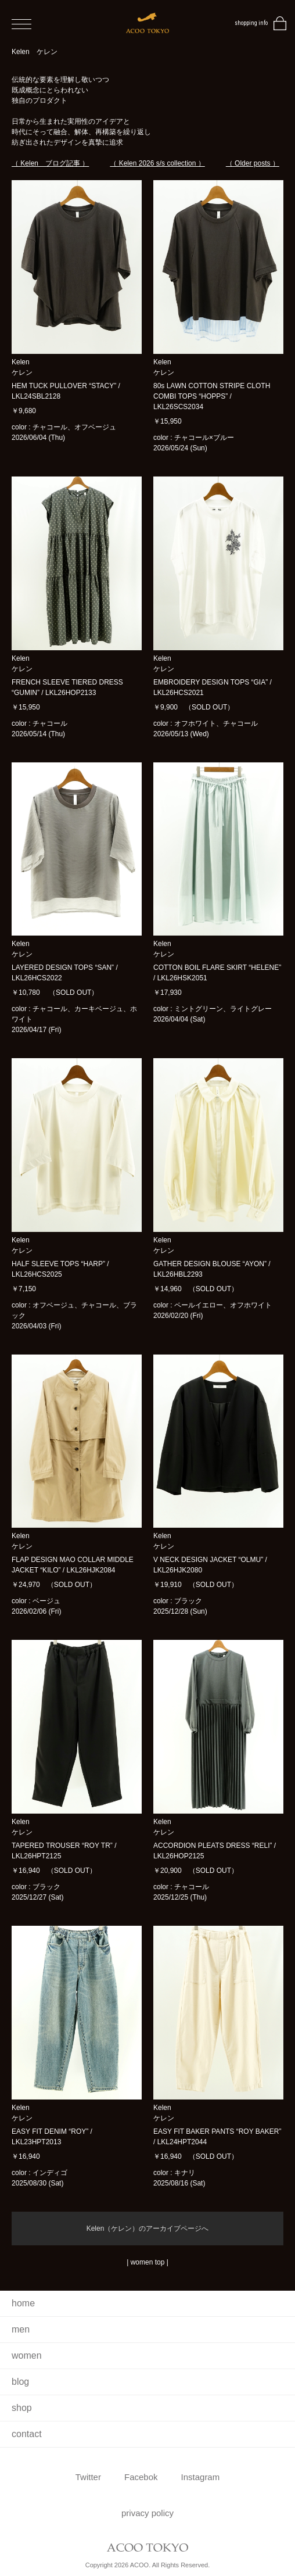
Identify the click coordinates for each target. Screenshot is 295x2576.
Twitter (88, 2477)
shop (22, 2408)
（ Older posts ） (252, 163)
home (23, 2303)
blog (20, 2382)
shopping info (251, 23)
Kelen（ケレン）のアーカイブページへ (148, 2228)
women (27, 2355)
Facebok (141, 2477)
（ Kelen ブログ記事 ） (50, 163)
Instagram (200, 2477)
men (21, 2329)
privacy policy (147, 2513)
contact (27, 2434)
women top (148, 2262)
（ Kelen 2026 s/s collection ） (157, 163)
